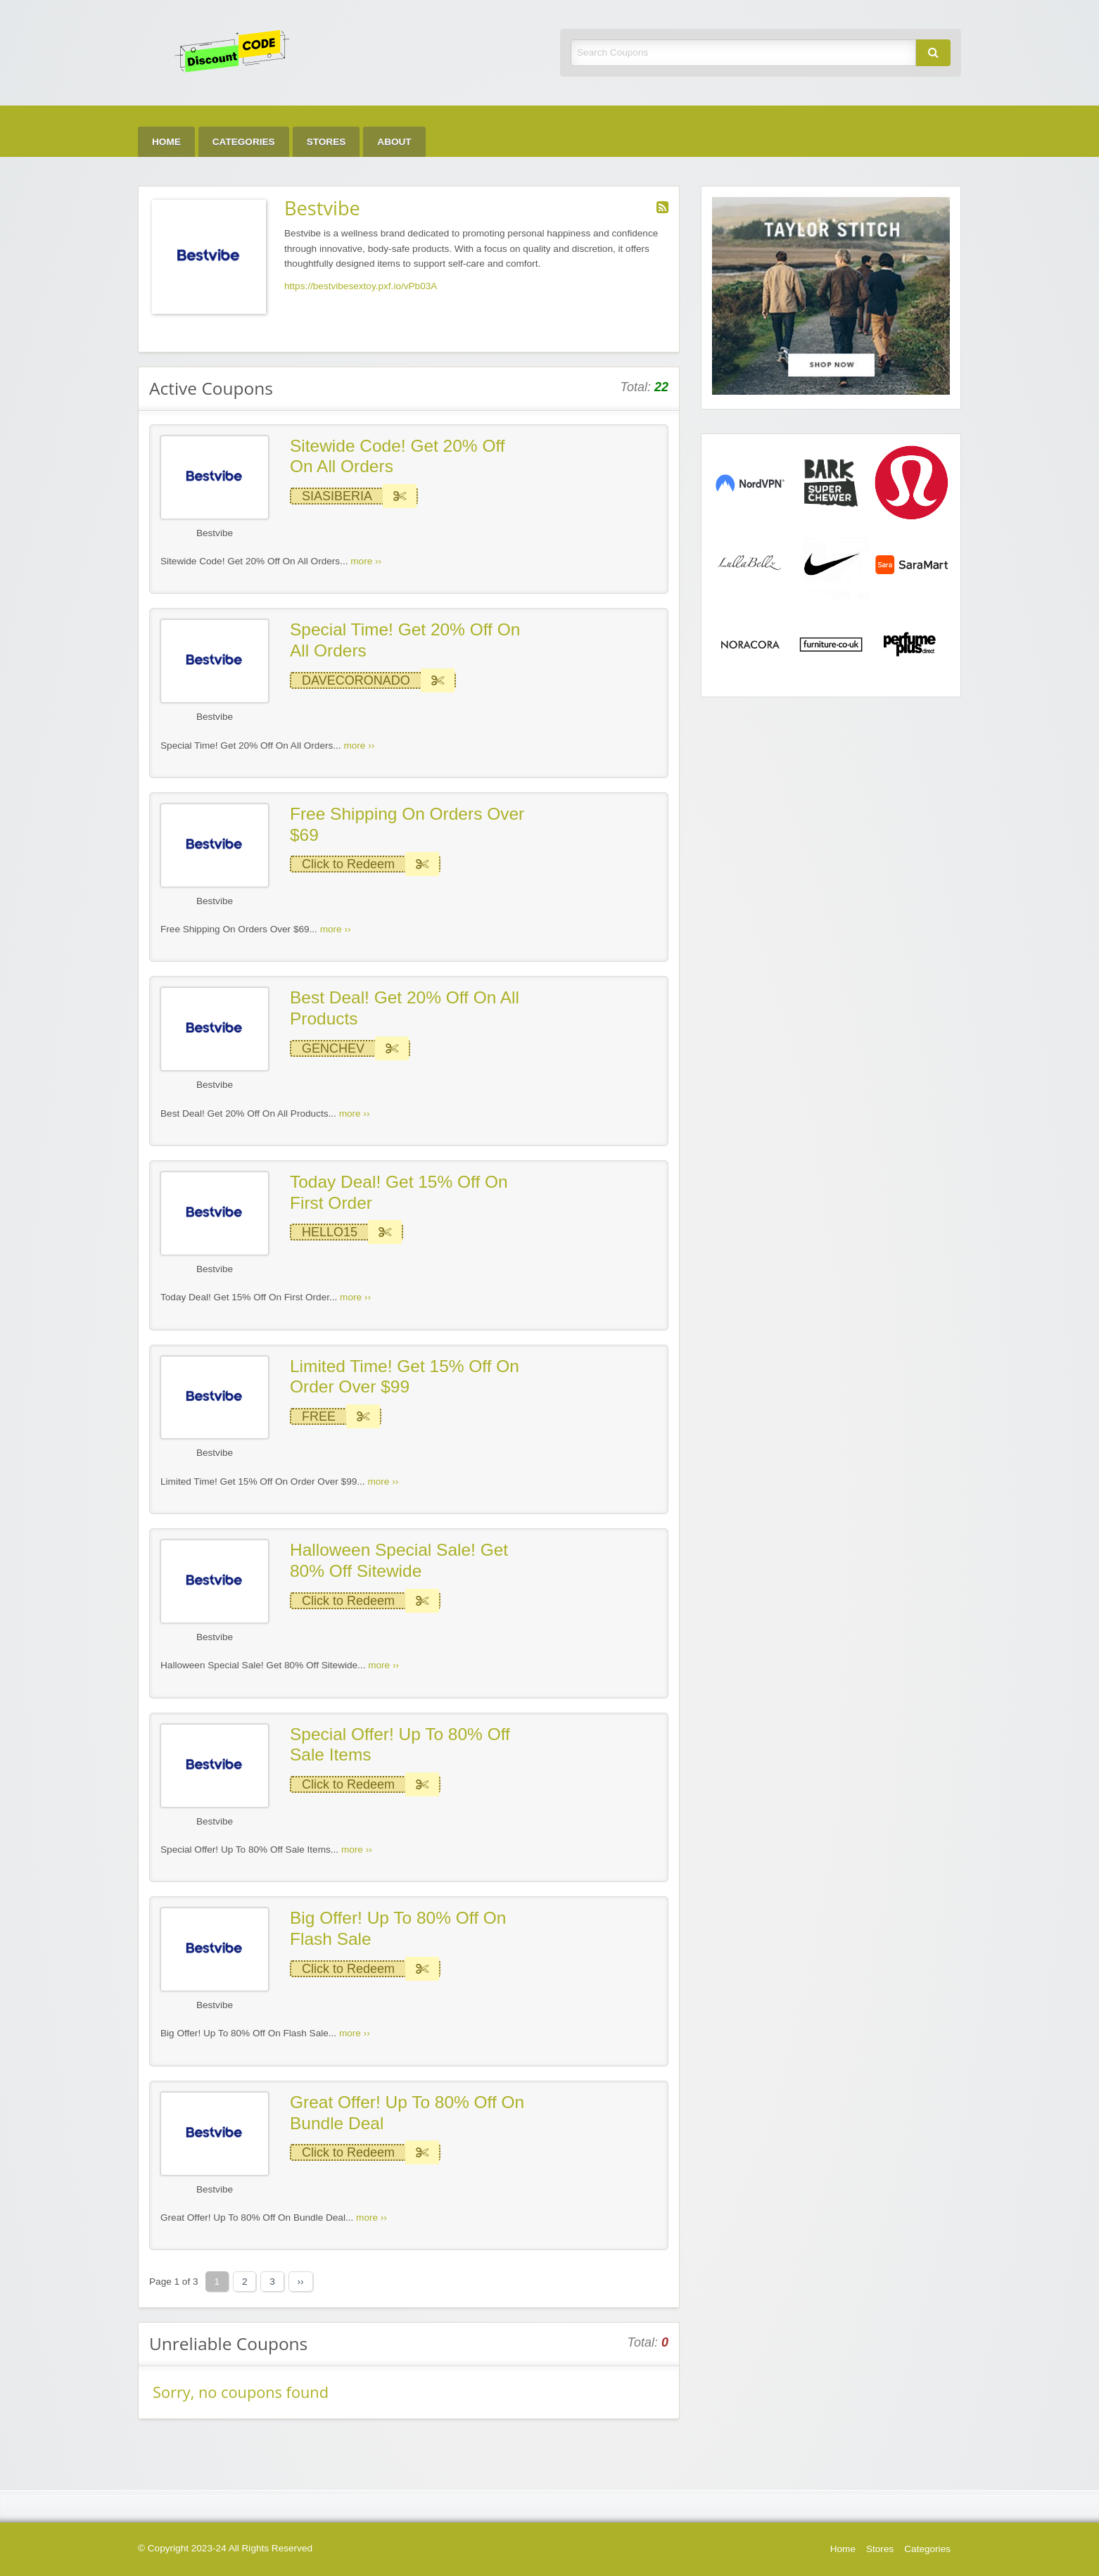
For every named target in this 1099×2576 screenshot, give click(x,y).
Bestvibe (214, 533)
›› (301, 2281)
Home (166, 142)
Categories (243, 142)
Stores (326, 142)
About (394, 142)
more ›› (365, 561)
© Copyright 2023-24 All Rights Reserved (225, 2548)
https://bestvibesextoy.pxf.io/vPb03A (360, 286)
